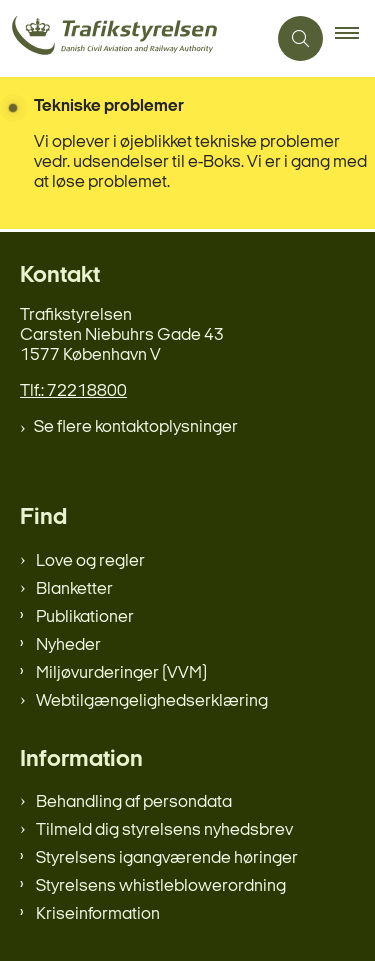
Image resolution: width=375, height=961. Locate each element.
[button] (355, 39)
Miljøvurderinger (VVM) (121, 673)
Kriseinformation (98, 914)
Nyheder (68, 645)
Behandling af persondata (134, 802)
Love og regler (90, 561)
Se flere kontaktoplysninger (136, 427)
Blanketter (74, 589)
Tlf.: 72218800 (73, 391)
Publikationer (85, 617)
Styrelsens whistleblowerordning (161, 886)
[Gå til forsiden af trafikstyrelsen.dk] (133, 38)
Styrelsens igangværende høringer (167, 858)
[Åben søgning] (300, 38)
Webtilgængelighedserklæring (152, 701)
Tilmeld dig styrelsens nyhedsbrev (164, 830)
